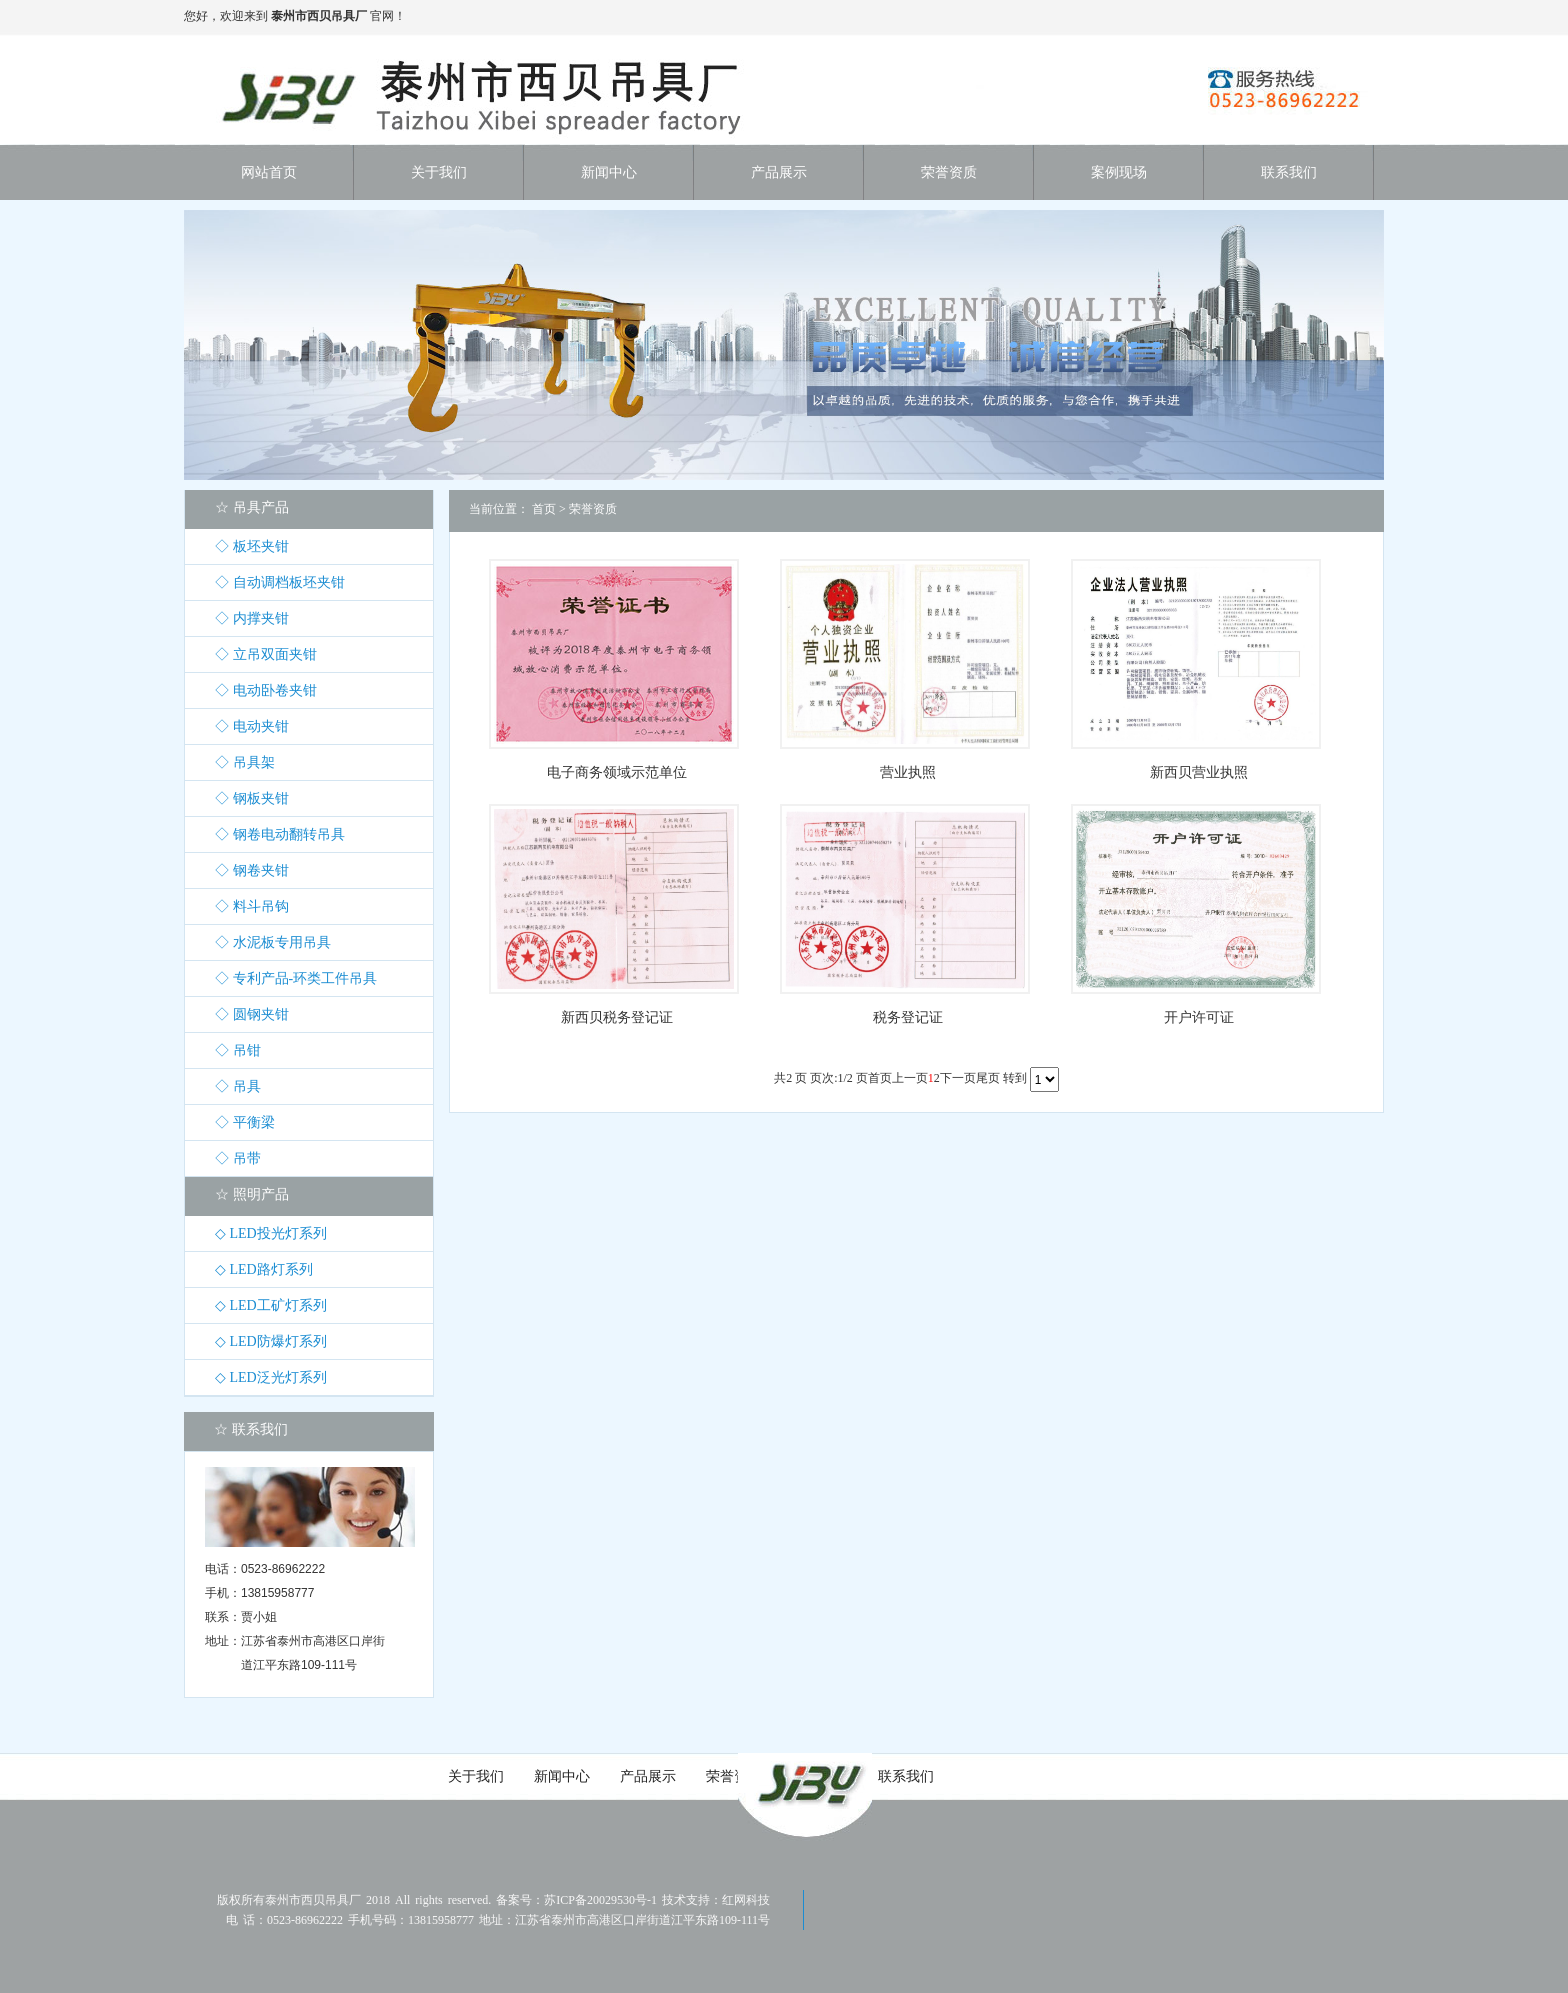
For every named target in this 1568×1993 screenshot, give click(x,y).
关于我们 (476, 1776)
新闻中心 (562, 1776)
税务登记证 (908, 1017)
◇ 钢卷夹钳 (252, 870)
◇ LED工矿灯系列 (271, 1305)
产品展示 (648, 1776)
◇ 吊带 (238, 1158)
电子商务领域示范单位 (617, 772)
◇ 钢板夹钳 (252, 798)
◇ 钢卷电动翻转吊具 (280, 834)
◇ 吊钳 (238, 1050)
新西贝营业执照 (1199, 772)
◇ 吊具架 (245, 762)
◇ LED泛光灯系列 (271, 1377)
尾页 (988, 1078)
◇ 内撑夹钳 (252, 618)
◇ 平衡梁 (245, 1122)
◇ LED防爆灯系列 (271, 1341)
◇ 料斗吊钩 (252, 906)
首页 (544, 509)
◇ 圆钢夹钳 (252, 1014)
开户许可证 (1199, 1017)
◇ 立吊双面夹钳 (266, 654)
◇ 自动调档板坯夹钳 (280, 582)
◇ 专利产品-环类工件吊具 (296, 978)
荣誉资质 (593, 509)
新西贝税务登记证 (617, 1017)
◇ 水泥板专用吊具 (273, 942)
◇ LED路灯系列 (264, 1269)
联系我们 (906, 1776)
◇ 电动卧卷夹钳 (266, 690)
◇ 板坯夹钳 (252, 546)
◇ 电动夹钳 (252, 726)
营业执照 (908, 772)
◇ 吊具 (238, 1086)
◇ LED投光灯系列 (271, 1233)
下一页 (958, 1078)
